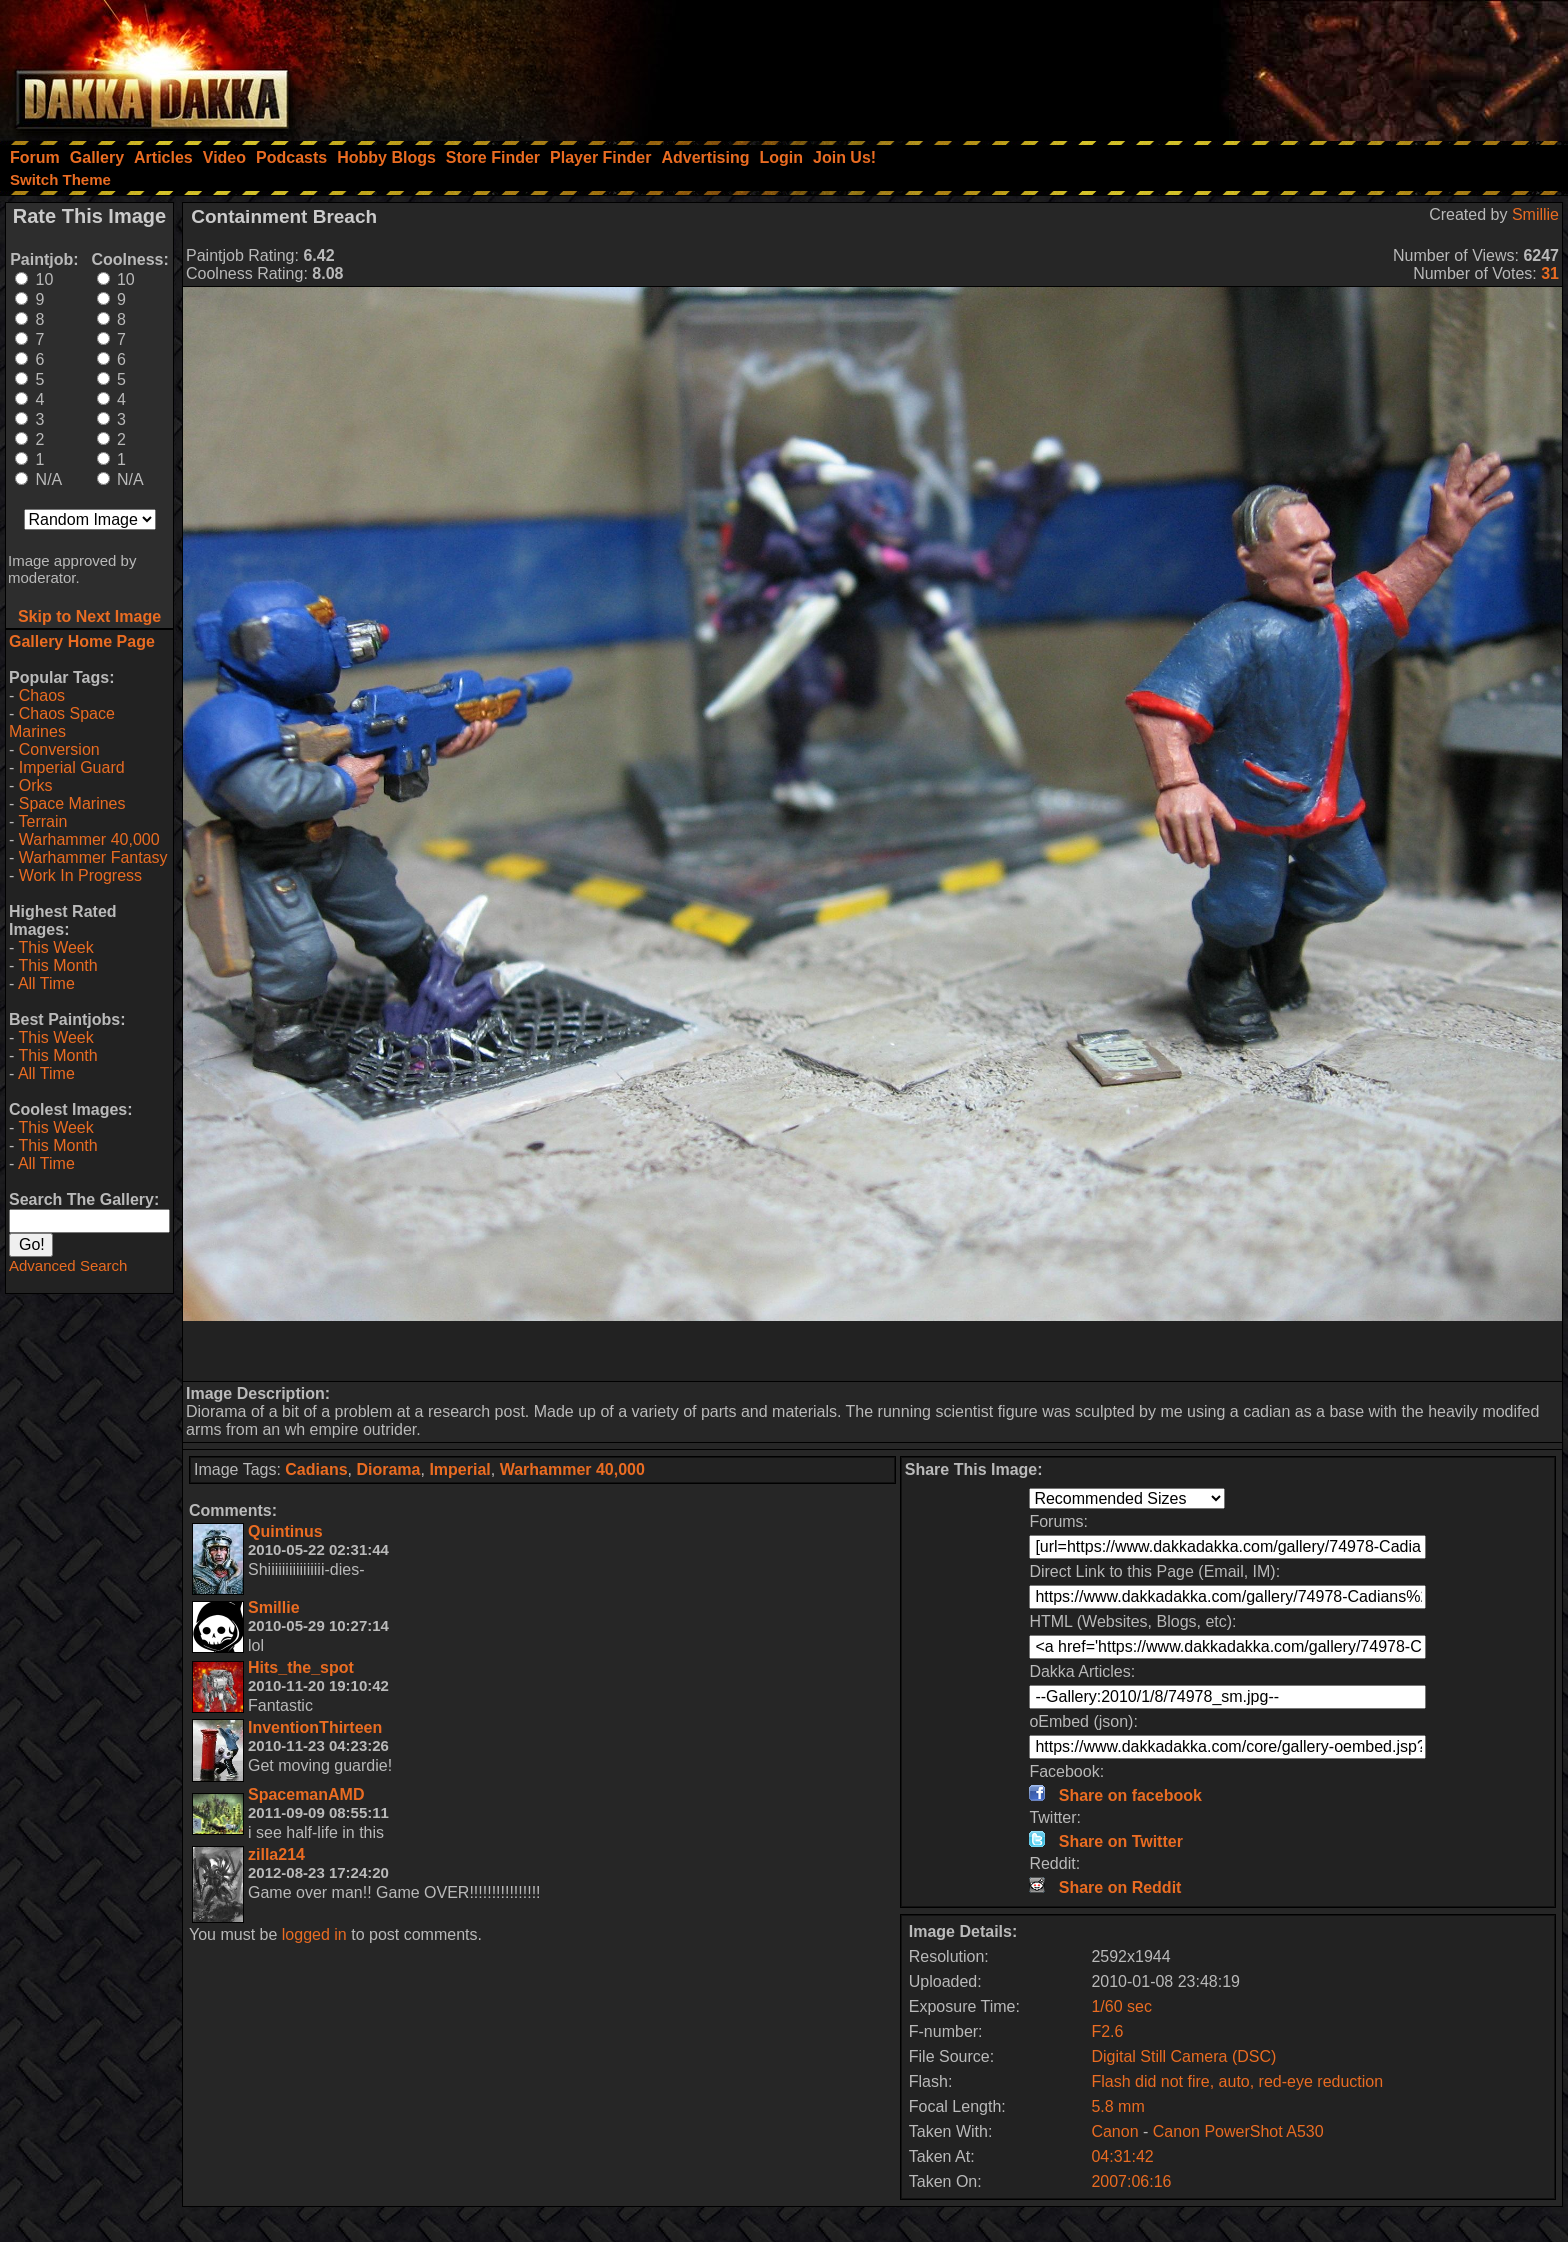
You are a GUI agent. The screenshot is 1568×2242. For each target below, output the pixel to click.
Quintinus (285, 1531)
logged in (314, 1934)
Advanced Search (68, 1265)
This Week (55, 947)
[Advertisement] (1299, 65)
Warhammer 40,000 (89, 839)
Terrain (42, 821)
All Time (46, 983)
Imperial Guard (72, 767)
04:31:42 (1122, 2156)
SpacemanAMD (306, 1794)
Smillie (1535, 214)
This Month (57, 965)
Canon (1114, 2131)
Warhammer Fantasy (93, 857)
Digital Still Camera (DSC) (1183, 2056)
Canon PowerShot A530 (1238, 2131)
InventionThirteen (315, 1727)
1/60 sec (1121, 2006)
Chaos (42, 695)
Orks (36, 785)
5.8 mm (1117, 2106)
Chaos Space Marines (62, 722)
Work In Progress (80, 875)
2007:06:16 (1131, 2181)
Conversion (59, 749)
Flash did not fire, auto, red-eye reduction (1237, 2081)
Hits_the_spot (301, 1667)
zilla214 (276, 1854)
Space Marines (72, 803)
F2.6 (1107, 2031)
